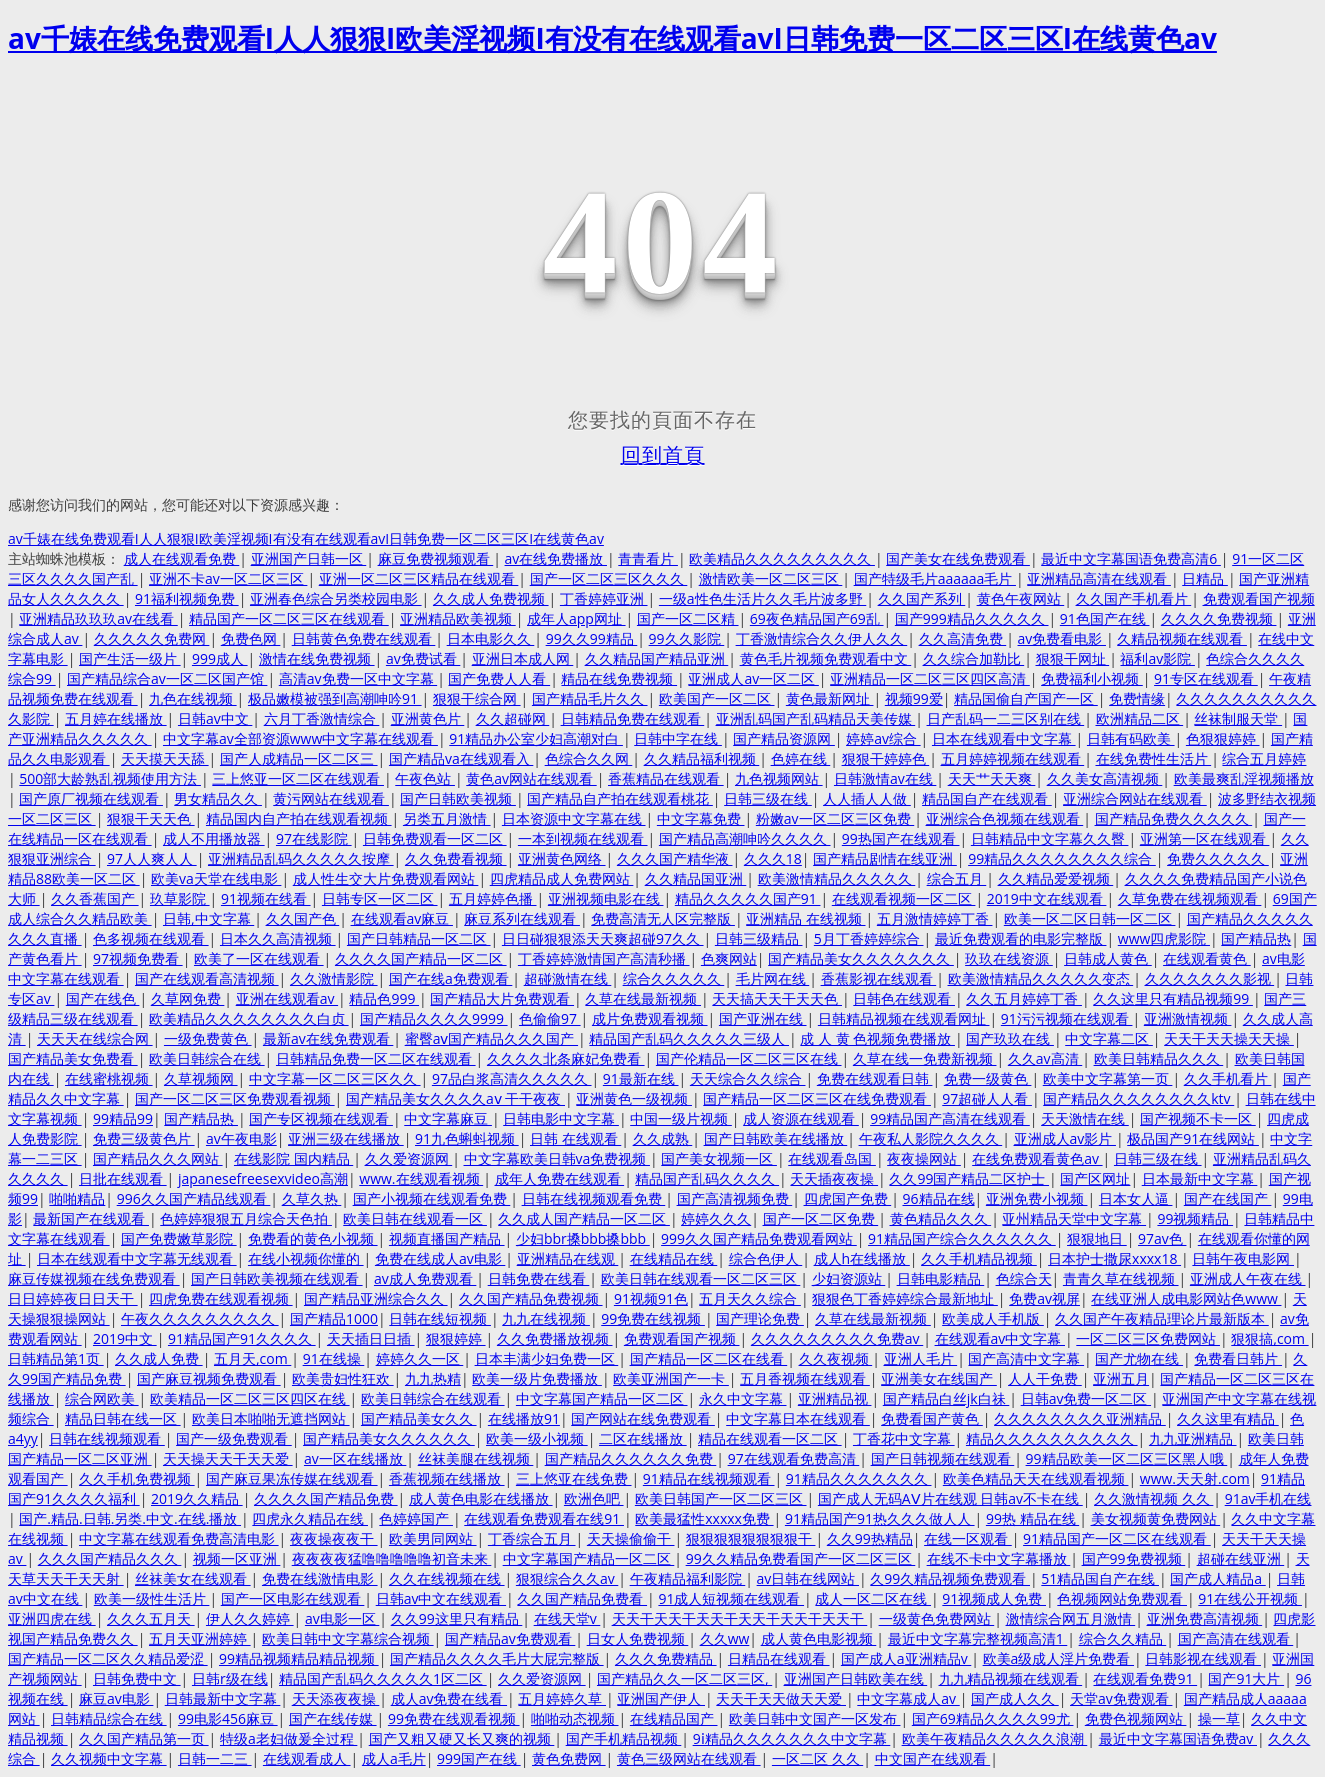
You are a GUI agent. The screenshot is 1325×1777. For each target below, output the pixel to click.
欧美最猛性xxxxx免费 (704, 1518)
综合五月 (957, 878)
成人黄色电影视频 (819, 1638)
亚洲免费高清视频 (1205, 1618)
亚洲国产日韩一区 (309, 558)
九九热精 (433, 1378)
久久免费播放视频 (555, 1338)
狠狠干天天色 (151, 818)
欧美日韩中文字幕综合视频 (348, 1638)
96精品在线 (939, 1198)
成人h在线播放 (862, 1258)
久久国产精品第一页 (144, 1738)
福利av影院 (1157, 658)
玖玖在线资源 (1009, 958)
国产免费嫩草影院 (179, 1238)
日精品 (1205, 578)
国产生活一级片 (130, 658)
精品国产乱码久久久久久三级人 (689, 1038)
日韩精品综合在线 (109, 1718)
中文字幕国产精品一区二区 (602, 1398)
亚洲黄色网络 (562, 858)
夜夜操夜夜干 (334, 1538)
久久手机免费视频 (137, 1478)
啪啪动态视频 (575, 1718)
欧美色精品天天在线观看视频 (1036, 1478)
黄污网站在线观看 (331, 798)
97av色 (1162, 1238)
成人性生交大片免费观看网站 (386, 878)
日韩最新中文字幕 (223, 1698)
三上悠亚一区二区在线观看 (298, 778)
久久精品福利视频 (702, 758)
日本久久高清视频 (278, 938)
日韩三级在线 (768, 798)
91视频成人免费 (994, 1598)
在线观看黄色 (1207, 958)
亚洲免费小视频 (1037, 1198)
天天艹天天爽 (992, 778)
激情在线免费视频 (317, 658)
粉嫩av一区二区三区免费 (835, 818)
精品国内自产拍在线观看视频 (299, 818)
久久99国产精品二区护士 (969, 1178)
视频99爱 (914, 698)
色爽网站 (729, 958)
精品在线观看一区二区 (770, 1438)
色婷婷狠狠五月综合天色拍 (246, 1218)
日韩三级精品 (759, 938)
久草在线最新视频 (643, 998)
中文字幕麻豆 (448, 1118)
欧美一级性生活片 (152, 1598)
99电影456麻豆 (228, 1718)
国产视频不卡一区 (1198, 1118)
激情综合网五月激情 (1071, 1618)
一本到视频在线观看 (583, 838)
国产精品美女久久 (419, 1418)
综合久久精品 (1123, 1638)
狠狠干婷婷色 (886, 758)
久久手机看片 (1228, 1078)
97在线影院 (314, 838)
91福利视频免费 (187, 598)
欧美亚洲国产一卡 (671, 1378)
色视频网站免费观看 (1122, 1598)
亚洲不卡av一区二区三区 (228, 578)
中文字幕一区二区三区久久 (335, 1078)
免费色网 (251, 638)
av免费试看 (423, 658)
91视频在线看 (266, 898)
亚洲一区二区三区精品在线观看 (419, 578)
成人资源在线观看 (801, 1118)
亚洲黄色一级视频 (634, 1098)
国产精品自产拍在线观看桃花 (620, 798)
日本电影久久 (491, 638)
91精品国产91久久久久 (242, 1338)
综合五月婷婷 (1264, 758)
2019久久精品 (197, 1498)
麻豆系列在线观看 (522, 918)
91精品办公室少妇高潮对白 (536, 738)
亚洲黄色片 (428, 718)
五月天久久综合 (750, 1298)
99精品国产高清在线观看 (950, 1118)
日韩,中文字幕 (208, 918)
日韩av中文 (215, 718)
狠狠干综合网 (477, 698)
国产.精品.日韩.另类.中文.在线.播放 (130, 1518)
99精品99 (123, 1118)
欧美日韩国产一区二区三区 (721, 1498)
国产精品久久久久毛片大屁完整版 (497, 1658)
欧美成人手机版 (993, 1318)
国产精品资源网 (784, 738)
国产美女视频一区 (719, 1158)
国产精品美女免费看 (73, 1058)
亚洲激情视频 (1188, 1018)
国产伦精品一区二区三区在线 (749, 1058)
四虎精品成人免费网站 (562, 878)
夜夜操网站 (924, 1158)
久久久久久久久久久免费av (837, 1338)
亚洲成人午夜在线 (1248, 1278)
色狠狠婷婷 (1223, 738)
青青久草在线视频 (1121, 1278)
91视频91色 (651, 1298)
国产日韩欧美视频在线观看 (277, 1278)
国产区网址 (1095, 1178)
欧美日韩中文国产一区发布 (815, 1718)
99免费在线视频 (653, 1318)
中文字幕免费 (701, 818)
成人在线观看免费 (182, 558)
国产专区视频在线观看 (321, 1118)
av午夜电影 (241, 1138)
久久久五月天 (151, 1618)
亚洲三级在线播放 (346, 1138)
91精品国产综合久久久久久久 (962, 1238)
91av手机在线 (1268, 1498)
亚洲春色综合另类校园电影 (336, 598)
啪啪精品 (77, 1198)
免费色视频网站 (1136, 1718)
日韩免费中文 (137, 1678)
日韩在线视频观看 (107, 1438)
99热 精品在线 (1032, 1518)
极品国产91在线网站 (1193, 1138)
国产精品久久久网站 (158, 1158)
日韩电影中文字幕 (561, 1118)
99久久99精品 (592, 638)
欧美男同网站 (433, 1538)
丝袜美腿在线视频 (476, 1458)
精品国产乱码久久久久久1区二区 (383, 1678)
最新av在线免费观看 (328, 1038)
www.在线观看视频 (421, 1178)
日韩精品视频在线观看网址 (904, 1018)
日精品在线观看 (779, 1658)
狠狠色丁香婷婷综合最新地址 (905, 1298)
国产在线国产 (1228, 1198)
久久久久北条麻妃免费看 (566, 1058)
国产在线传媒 (333, 1718)
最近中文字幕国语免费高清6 (1131, 558)
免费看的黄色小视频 (313, 1238)
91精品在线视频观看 (709, 1478)
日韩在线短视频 (440, 1318)
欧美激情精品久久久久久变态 (1041, 978)
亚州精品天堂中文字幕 (1074, 1218)
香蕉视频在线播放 (447, 1478)
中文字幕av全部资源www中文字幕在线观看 (300, 738)
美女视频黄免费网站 (1156, 1518)
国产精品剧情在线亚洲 (885, 858)
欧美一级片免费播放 (537, 1378)
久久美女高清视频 (1105, 778)
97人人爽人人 (152, 858)
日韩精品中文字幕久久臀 (1050, 838)
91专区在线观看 (1206, 678)
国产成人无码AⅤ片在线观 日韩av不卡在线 (950, 1498)
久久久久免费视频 (1219, 618)
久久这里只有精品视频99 (1173, 998)
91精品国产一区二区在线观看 (1117, 1538)
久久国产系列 (922, 598)
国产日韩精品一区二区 (419, 938)
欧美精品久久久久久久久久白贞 (249, 1018)
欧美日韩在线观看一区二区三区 (701, 1278)
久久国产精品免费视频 (531, 1298)
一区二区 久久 (817, 1758)
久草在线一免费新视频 (925, 1058)
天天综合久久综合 (748, 1078)
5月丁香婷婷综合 (869, 938)
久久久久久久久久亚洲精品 (1080, 1418)
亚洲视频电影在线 (606, 898)
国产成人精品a (1217, 1578)
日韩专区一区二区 (380, 898)
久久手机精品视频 (979, 1258)
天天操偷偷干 (631, 1538)
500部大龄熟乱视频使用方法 (110, 778)
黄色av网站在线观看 (531, 778)
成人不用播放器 (214, 838)
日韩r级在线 (230, 1678)
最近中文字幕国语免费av (1178, 1738)
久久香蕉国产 (95, 898)
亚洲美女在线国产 (939, 1378)
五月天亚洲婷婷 (200, 1638)
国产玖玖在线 (1010, 1038)
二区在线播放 (643, 1438)
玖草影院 (180, 898)
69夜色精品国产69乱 (817, 618)
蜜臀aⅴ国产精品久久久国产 (491, 1038)
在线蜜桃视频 (109, 1078)
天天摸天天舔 (165, 758)
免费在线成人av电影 (440, 1258)
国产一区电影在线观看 (293, 1598)
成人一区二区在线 (873, 1598)
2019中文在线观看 (1047, 898)
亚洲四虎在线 (52, 1618)
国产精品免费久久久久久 (1174, 818)
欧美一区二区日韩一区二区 (1090, 918)
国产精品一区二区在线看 (709, 1358)
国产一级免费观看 (234, 1438)
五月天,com (252, 1358)
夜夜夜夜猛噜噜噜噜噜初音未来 (392, 1558)
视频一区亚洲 (237, 1558)
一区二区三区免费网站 (1148, 1338)
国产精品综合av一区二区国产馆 (167, 678)
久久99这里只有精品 (457, 1618)
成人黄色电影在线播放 (481, 1498)
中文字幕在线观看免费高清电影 (179, 1538)
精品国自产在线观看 (987, 798)
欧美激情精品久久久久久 (837, 878)
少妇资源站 (849, 1278)
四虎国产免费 (848, 1198)
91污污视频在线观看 (1067, 1018)
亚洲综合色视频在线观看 (1005, 818)
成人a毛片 (394, 1758)
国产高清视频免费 (735, 1198)
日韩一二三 (215, 1758)
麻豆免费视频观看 (436, 558)
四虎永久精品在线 (310, 1518)
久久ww (725, 1638)
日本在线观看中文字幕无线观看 (137, 1258)
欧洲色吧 (594, 1498)
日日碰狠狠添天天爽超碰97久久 (603, 938)
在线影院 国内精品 (293, 1158)
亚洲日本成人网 (523, 658)
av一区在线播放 (355, 1458)
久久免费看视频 (456, 858)
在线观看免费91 (1145, 1678)
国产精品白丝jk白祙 (946, 1398)
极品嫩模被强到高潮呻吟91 (335, 698)
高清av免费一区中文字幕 (358, 678)
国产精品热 (1256, 938)
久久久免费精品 (666, 1658)
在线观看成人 (307, 1758)
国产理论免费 (760, 1318)
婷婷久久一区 (420, 1358)
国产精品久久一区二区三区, (684, 1678)
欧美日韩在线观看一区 (415, 1218)
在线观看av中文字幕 (1000, 1338)
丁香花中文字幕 (904, 1438)
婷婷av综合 (883, 738)
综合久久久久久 (674, 978)
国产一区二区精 (688, 618)
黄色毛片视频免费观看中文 (826, 658)
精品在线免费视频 (619, 678)
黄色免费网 (569, 1758)
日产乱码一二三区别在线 (1006, 718)
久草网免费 (188, 998)
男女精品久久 (218, 798)
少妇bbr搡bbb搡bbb (583, 1238)
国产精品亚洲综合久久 (376, 1298)
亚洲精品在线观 (568, 1258)
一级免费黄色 (208, 1038)
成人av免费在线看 (449, 1698)
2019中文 (125, 1338)
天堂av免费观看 (1121, 1698)
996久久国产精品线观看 (194, 1198)
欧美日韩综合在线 (207, 1058)
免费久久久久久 (1218, 858)
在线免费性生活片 (1154, 758)
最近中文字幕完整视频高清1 (978, 1638)
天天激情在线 (1085, 1118)
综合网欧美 (102, 1398)
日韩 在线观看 (575, 1138)
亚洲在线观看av (287, 998)
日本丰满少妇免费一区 (547, 1358)
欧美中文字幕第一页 (1108, 1078)
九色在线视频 (193, 698)
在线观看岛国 (832, 1158)
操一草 (1219, 1718)
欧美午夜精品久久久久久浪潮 (995, 1738)
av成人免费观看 (425, 1278)
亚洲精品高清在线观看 (1099, 578)
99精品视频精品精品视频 (299, 1658)
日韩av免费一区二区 (1086, 1398)
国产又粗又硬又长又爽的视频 (462, 1738)
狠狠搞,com (1269, 1338)
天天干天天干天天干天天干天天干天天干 (740, 1618)
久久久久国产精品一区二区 (421, 958)
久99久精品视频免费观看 (950, 1578)
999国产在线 (479, 1758)
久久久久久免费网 (152, 638)
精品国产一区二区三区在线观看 (289, 618)
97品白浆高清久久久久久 (512, 1078)
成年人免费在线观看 (560, 1178)
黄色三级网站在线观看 (689, 1758)
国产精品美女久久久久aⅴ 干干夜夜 (455, 1098)
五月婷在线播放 (116, 718)
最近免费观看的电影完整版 (1021, 938)
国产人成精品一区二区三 (299, 758)
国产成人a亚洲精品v (906, 1658)
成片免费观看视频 (650, 1018)
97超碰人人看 (987, 1098)
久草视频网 (201, 1078)
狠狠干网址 (1073, 658)
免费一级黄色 (988, 1078)
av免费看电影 (1062, 638)
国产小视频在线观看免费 (432, 1198)
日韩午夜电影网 (1243, 1258)
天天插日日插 (371, 1338)
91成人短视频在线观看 (731, 1598)
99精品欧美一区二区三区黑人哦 (1127, 1458)
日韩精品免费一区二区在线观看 (376, 1058)
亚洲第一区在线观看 (1205, 838)
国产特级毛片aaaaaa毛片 (935, 578)
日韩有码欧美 (1131, 738)
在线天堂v (567, 1618)
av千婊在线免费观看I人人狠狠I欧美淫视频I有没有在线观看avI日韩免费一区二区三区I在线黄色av (612, 38)
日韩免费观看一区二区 (435, 838)
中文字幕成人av (908, 1698)
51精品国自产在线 (1100, 1578)
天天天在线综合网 (95, 1038)
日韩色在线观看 (904, 998)
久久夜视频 (836, 1358)
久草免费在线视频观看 (1190, 898)
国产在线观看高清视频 (207, 978)
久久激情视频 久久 (1153, 1498)
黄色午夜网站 (1021, 598)
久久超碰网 (513, 718)
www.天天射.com (1195, 1478)
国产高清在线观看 (1236, 1638)
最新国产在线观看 (91, 1218)
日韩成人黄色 (1108, 958)
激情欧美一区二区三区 (771, 578)
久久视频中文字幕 (109, 1758)
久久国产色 (303, 918)
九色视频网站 (779, 778)
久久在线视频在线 (447, 1578)
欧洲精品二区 (1140, 718)
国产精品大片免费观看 (502, 998)
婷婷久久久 (716, 1218)
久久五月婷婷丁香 (1024, 998)
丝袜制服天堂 (1238, 718)
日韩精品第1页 (56, 1358)
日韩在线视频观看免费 (594, 1198)
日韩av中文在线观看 (441, 1598)
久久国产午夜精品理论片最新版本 (1162, 1318)
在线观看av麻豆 (402, 918)
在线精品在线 (674, 1258)
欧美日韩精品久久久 (1159, 1058)
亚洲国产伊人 (661, 1698)
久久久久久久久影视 (1210, 978)
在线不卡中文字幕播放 (999, 1558)
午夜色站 (425, 778)
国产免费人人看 (499, 678)
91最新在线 (641, 1078)
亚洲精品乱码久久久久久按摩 (301, 858)
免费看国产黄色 (932, 1418)
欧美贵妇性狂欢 (343, 1378)
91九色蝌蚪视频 (467, 1138)
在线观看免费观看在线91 (544, 1518)
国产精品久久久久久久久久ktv (1138, 1098)
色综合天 (1024, 1278)
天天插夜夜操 (834, 1178)
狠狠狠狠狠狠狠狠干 (751, 1538)
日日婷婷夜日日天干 (73, 1298)
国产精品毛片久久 (590, 698)
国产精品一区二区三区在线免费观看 (817, 1098)
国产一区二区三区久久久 (609, 578)
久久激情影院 (334, 978)
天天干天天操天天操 (1229, 1038)
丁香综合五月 (532, 1538)
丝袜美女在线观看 (193, 1578)
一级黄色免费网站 (937, 1618)
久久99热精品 (870, 1538)
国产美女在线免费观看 (958, 558)
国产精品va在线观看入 (461, 758)
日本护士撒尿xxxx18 (1114, 1258)
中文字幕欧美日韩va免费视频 (557, 1158)
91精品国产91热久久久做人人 (880, 1518)
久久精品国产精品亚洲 (657, 658)
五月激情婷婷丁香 (935, 918)
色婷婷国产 (416, 1518)
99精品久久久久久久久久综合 (1062, 858)
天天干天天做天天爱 (781, 1698)
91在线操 (334, 1358)
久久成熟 (663, 1138)
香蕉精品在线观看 (666, 778)
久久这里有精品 (1228, 1418)
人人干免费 (1045, 1378)
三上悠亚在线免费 (574, 1478)
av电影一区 (342, 1618)
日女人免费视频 (638, 1638)
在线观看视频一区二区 (904, 898)
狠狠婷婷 (456, 1338)
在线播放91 (524, 1418)
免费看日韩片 (1238, 1358)
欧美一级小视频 (537, 1438)
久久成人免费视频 (491, 598)
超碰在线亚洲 (1241, 1558)
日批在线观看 (123, 1178)
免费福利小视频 (1092, 678)
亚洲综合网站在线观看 (1135, 798)
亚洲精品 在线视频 (805, 918)
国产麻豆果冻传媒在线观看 (292, 1478)
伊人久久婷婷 (250, 1618)
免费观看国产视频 (1259, 598)
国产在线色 (103, 998)
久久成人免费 (159, 1358)
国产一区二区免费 (821, 1218)
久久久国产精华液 (675, 858)
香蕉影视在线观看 (879, 978)
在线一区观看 (968, 1538)
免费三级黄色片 (144, 1138)
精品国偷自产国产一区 (1026, 698)
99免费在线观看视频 (454, 1718)
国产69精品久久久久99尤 (993, 1718)
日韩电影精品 (941, 1278)
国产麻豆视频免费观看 (209, 1378)
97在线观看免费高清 (794, 1458)
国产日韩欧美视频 (458, 798)
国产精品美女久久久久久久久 (861, 958)
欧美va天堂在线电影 (216, 878)
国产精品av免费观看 (510, 1638)
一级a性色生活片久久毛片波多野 (762, 598)
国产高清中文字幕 (1026, 1358)
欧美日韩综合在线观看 (433, 1398)
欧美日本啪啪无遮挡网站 (271, 1418)
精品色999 (384, 998)
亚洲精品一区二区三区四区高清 (930, 678)
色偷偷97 (550, 1018)
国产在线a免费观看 (450, 978)
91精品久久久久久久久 (859, 1478)
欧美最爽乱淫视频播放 (1244, 778)
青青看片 (648, 558)
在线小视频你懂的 (306, 1258)
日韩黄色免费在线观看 (364, 638)
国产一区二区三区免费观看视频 (235, 1098)
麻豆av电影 (116, 1698)
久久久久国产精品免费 (326, 1498)
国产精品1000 (334, 1318)
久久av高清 (1045, 1058)
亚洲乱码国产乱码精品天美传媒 (816, 718)
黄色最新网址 (830, 698)
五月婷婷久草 (562, 1698)
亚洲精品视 (835, 1398)
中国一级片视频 (681, 1118)
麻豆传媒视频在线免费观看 (94, 1278)
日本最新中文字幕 (1200, 1178)
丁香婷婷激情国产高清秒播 (604, 958)
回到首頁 (663, 455)
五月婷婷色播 (493, 898)
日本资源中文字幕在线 (574, 818)
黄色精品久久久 (941, 1218)
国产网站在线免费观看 (643, 1418)
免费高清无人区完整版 (663, 918)
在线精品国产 (674, 1718)
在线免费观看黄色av (1037, 1158)
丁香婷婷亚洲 (604, 598)
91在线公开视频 (1250, 1598)
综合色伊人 (766, 1258)
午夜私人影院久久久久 (931, 1138)
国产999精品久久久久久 (972, 618)
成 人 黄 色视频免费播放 (877, 1038)
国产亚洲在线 (763, 1018)
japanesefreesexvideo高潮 (263, 1178)
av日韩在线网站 (808, 1578)
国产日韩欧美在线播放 (776, 1138)
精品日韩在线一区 (123, 1418)
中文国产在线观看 (933, 1758)
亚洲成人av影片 (1065, 1138)
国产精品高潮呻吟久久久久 (745, 838)
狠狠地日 (1097, 1238)
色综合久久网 (589, 758)
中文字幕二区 (1109, 1038)
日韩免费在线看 (539, 1278)
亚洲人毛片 (921, 1358)
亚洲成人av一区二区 (753, 678)
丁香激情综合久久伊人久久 (822, 638)
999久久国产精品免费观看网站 (759, 1238)
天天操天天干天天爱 (228, 1458)
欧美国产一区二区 (717, 698)
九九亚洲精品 (1193, 1438)
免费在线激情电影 (320, 1578)
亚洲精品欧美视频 (458, 618)
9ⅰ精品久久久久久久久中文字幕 (792, 1738)
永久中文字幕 (743, 1398)
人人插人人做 (867, 798)
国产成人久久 (1015, 1698)
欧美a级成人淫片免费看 (1058, 1658)
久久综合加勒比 (974, 658)
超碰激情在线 (568, 978)
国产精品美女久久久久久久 (389, 1438)
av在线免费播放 (556, 558)
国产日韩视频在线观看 (943, 1458)
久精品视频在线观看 (1182, 638)
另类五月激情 (447, 818)
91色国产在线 (1105, 618)
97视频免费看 (138, 958)
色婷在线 (801, 758)
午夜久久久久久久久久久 (200, 1318)
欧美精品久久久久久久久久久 (782, 558)
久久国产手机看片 (1134, 598)
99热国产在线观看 (901, 838)
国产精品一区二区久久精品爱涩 (108, 1658)
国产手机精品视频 (624, 1738)
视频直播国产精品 (447, 1238)
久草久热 (312, 1198)
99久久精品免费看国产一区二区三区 (801, 1558)
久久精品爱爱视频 (1056, 878)
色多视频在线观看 (151, 938)
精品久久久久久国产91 (748, 898)
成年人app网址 (576, 618)
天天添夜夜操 (336, 1698)
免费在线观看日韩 (875, 1078)
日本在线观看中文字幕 (1004, 738)
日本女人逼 (1136, 1198)
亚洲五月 (1121, 1378)
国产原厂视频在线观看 (91, 798)
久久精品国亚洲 (696, 878)
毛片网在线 (773, 978)
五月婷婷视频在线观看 (1013, 758)
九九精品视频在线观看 (1011, 1678)
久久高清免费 (963, 638)
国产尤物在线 (1139, 1358)
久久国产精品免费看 (582, 1598)
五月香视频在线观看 (805, 1378)
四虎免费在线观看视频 (221, 1298)
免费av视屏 (1044, 1298)
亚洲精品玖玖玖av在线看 (98, 618)
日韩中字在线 (678, 738)
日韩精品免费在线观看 (633, 718)
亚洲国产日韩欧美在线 (856, 1678)
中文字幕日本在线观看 (798, 1418)
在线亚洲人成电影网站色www (1186, 1298)
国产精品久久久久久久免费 (631, 1458)
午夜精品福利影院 (688, 1578)
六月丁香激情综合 (322, 718)
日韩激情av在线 (885, 778)
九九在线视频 (546, 1318)
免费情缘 (1137, 698)
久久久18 (773, 858)
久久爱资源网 (409, 1158)
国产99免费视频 (1134, 1558)
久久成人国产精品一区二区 (584, 1218)
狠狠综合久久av (567, 1578)
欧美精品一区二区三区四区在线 (250, 1398)
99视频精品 (1195, 1218)
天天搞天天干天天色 (777, 998)
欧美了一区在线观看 (259, 958)
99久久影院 (687, 638)
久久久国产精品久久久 (110, 1558)
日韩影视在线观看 (1203, 1658)
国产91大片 (1246, 1678)
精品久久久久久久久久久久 (1052, 1438)
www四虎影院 (1164, 938)
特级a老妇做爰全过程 (288, 1738)
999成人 (220, 658)
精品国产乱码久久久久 (707, 1178)
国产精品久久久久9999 (434, 1018)
